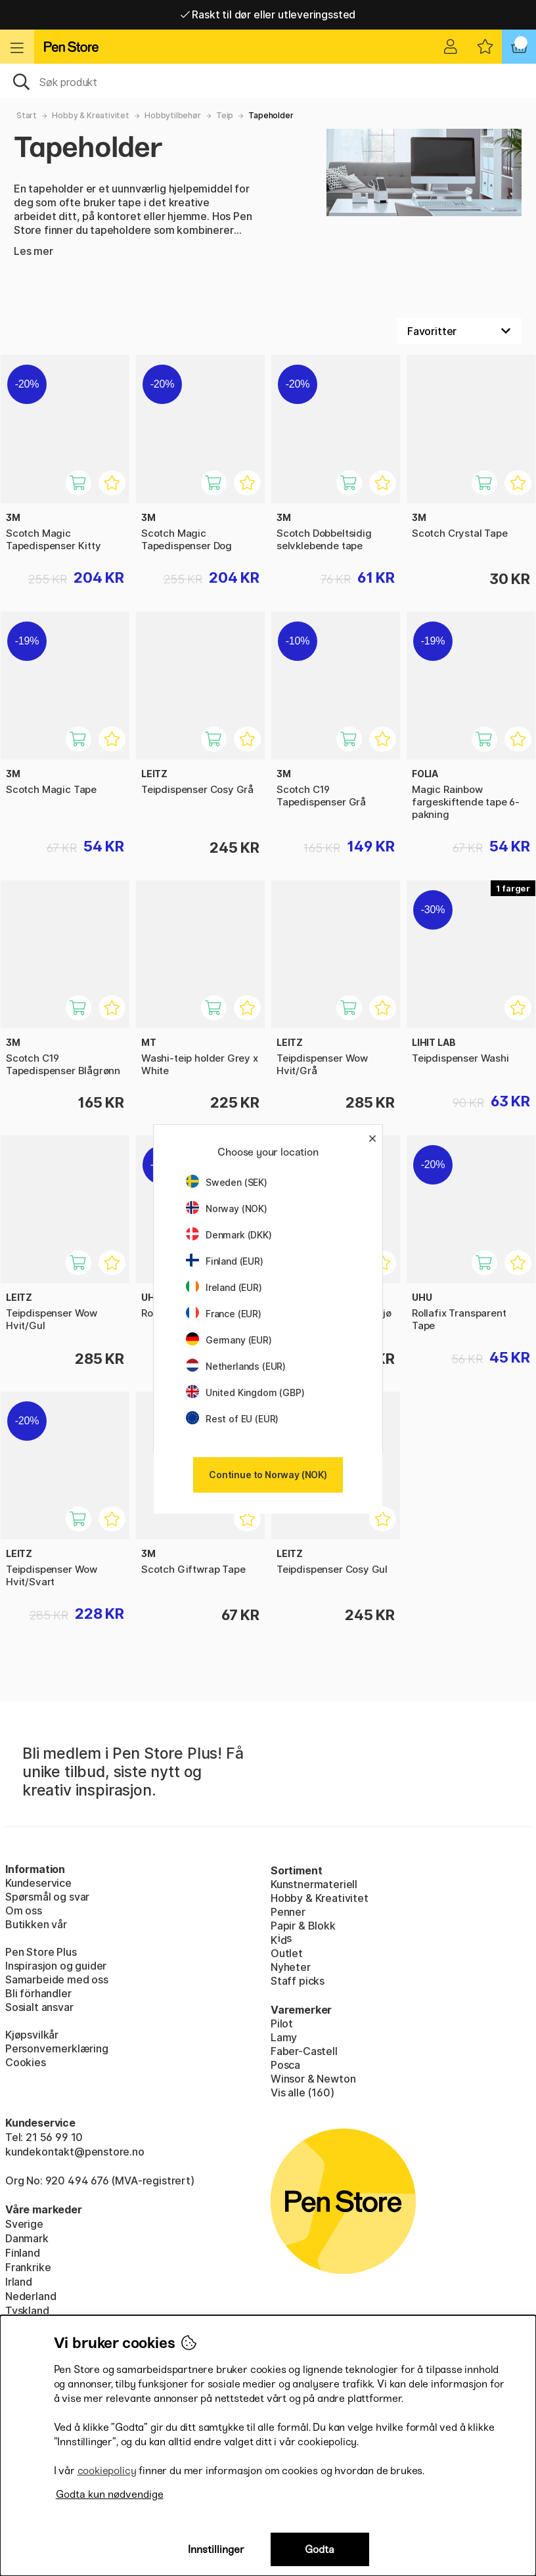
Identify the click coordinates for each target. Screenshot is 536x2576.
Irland (18, 2281)
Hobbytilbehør (173, 115)
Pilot (282, 2023)
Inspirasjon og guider (55, 1965)
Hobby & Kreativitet (90, 115)
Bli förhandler (38, 1993)
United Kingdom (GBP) (245, 1392)
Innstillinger (216, 2549)
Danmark (27, 2238)
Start (26, 115)
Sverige (24, 2223)
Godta (319, 2549)
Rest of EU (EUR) (232, 1418)
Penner (288, 1911)
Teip (224, 115)
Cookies (25, 2062)
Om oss (23, 1910)
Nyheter (291, 1967)
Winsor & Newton (313, 2078)
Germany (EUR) (229, 1339)
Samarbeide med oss (56, 1979)
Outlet (287, 1953)
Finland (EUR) (224, 1261)
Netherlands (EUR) (236, 1366)
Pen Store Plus (41, 1951)
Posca (285, 2064)
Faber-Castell (304, 2051)
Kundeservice (38, 1882)
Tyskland (27, 2310)
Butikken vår (36, 1924)
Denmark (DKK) (229, 1234)
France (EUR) (223, 1313)
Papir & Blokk (303, 1925)
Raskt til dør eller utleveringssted (268, 14)
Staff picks (297, 1980)
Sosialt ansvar (39, 2007)
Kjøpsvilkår (31, 2034)
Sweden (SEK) (226, 1182)
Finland (22, 2252)
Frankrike (28, 2267)
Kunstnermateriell (314, 1884)
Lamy (284, 2037)
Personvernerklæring (56, 2048)
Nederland (30, 2296)
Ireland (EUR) (224, 1287)
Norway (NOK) (226, 1208)
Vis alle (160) (302, 2092)
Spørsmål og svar (47, 1896)
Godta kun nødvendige (110, 2494)
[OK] (268, 81)
